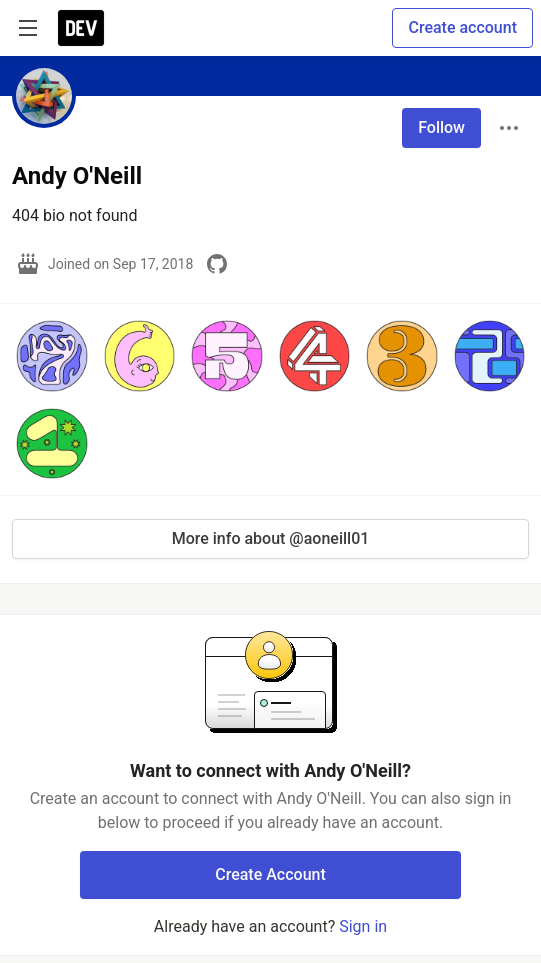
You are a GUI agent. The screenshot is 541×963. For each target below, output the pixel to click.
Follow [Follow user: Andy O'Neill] (441, 127)
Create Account (270, 874)
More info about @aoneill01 (271, 538)
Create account (462, 27)
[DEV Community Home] (81, 28)
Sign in (363, 926)
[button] (52, 356)
